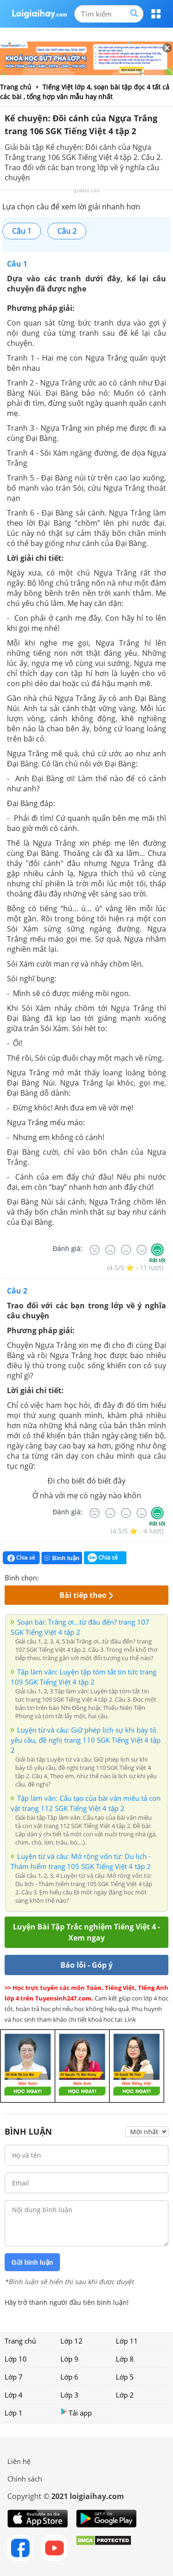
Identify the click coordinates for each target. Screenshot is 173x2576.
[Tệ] (110, 1250)
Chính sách (24, 2478)
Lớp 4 (14, 2394)
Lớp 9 (69, 2358)
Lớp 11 (127, 2340)
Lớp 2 (125, 2394)
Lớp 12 (71, 2340)
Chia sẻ (21, 1558)
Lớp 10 (16, 2358)
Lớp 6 (69, 2376)
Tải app (76, 2412)
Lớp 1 (14, 2412)
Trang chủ (20, 2340)
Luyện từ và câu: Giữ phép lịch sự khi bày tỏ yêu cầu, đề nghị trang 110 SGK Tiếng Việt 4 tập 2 (86, 1740)
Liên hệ (18, 2461)
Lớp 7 (14, 2376)
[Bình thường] (126, 1250)
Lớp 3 (69, 2394)
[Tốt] (142, 1250)
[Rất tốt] (157, 1250)
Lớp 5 (125, 2376)
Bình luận (61, 1558)
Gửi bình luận (32, 2262)
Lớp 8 (125, 2358)
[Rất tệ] (95, 1250)
